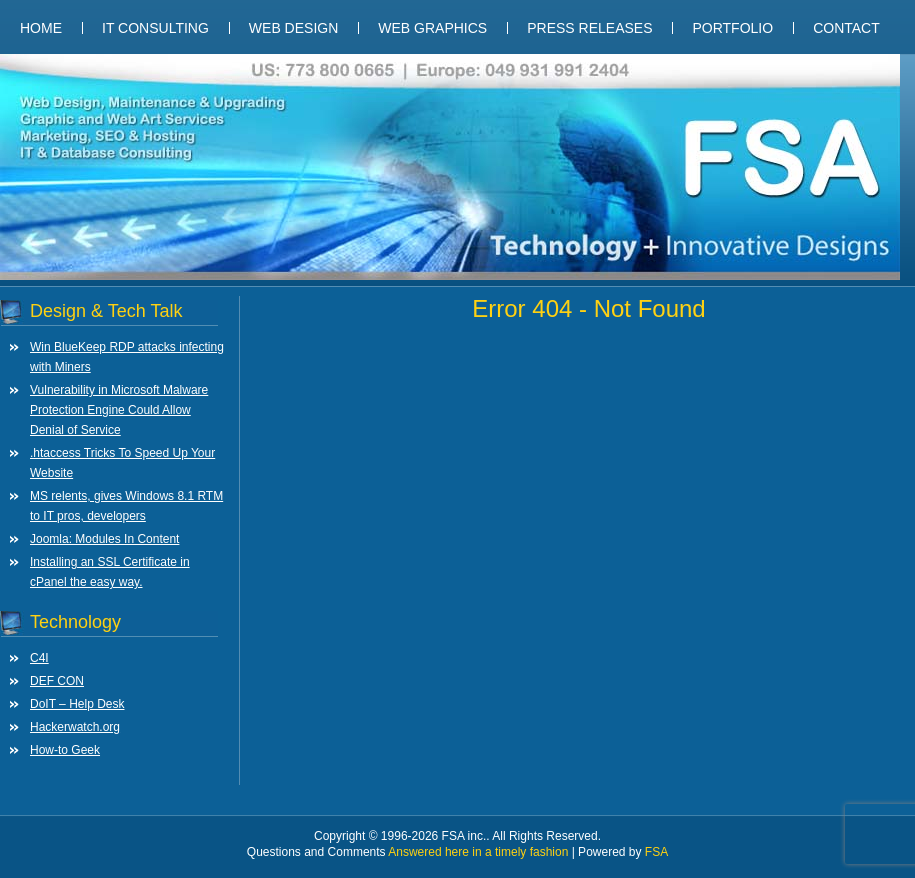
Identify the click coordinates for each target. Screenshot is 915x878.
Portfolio (732, 28)
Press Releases (589, 28)
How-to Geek (65, 750)
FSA (656, 852)
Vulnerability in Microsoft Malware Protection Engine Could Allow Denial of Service (119, 410)
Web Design (293, 28)
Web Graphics (432, 28)
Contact (846, 28)
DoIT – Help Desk (77, 704)
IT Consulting (155, 28)
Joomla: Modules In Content (104, 539)
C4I (39, 658)
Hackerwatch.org (75, 727)
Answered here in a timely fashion (479, 852)
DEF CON (57, 681)
